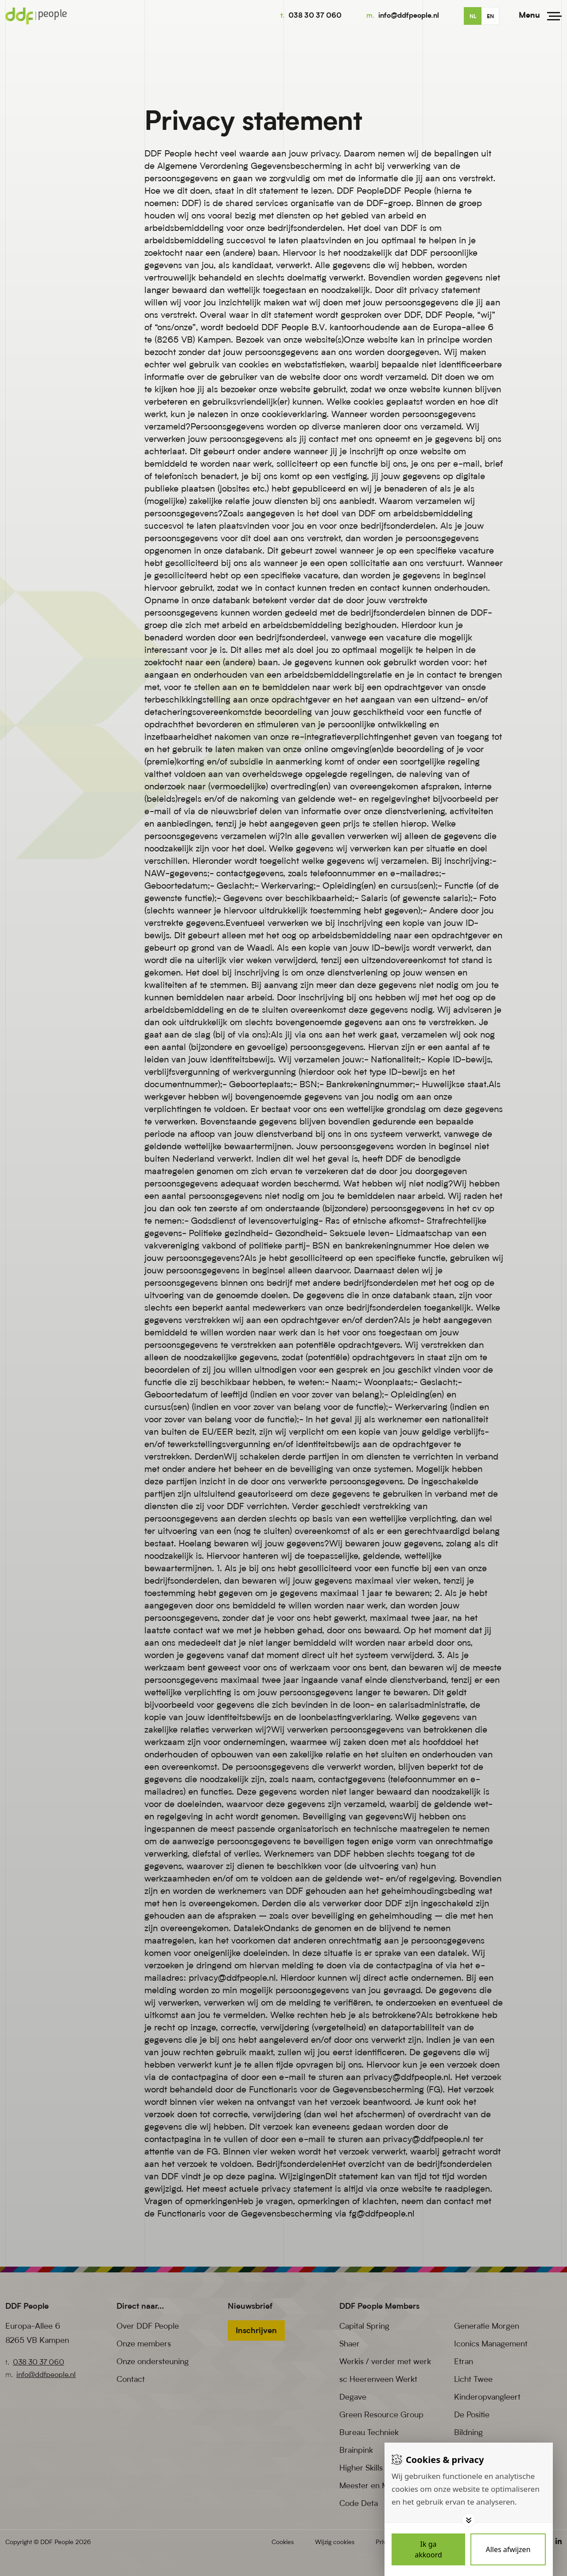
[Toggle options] (469, 2520)
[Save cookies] (428, 2549)
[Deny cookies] (508, 2549)
